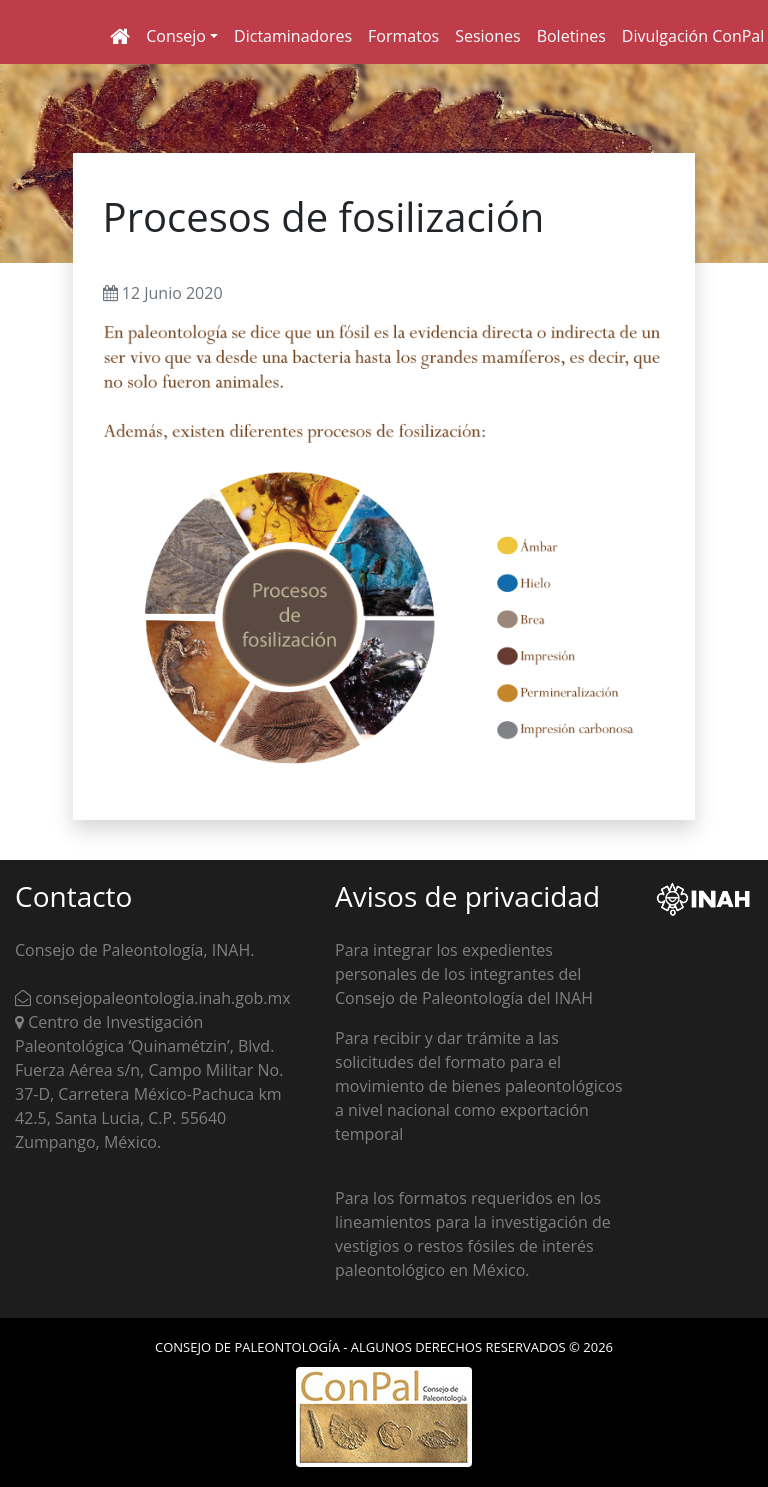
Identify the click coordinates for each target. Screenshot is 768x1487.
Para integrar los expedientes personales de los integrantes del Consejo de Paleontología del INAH (464, 974)
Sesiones (487, 36)
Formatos (403, 36)
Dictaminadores (293, 36)
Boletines (571, 36)
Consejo (176, 36)
